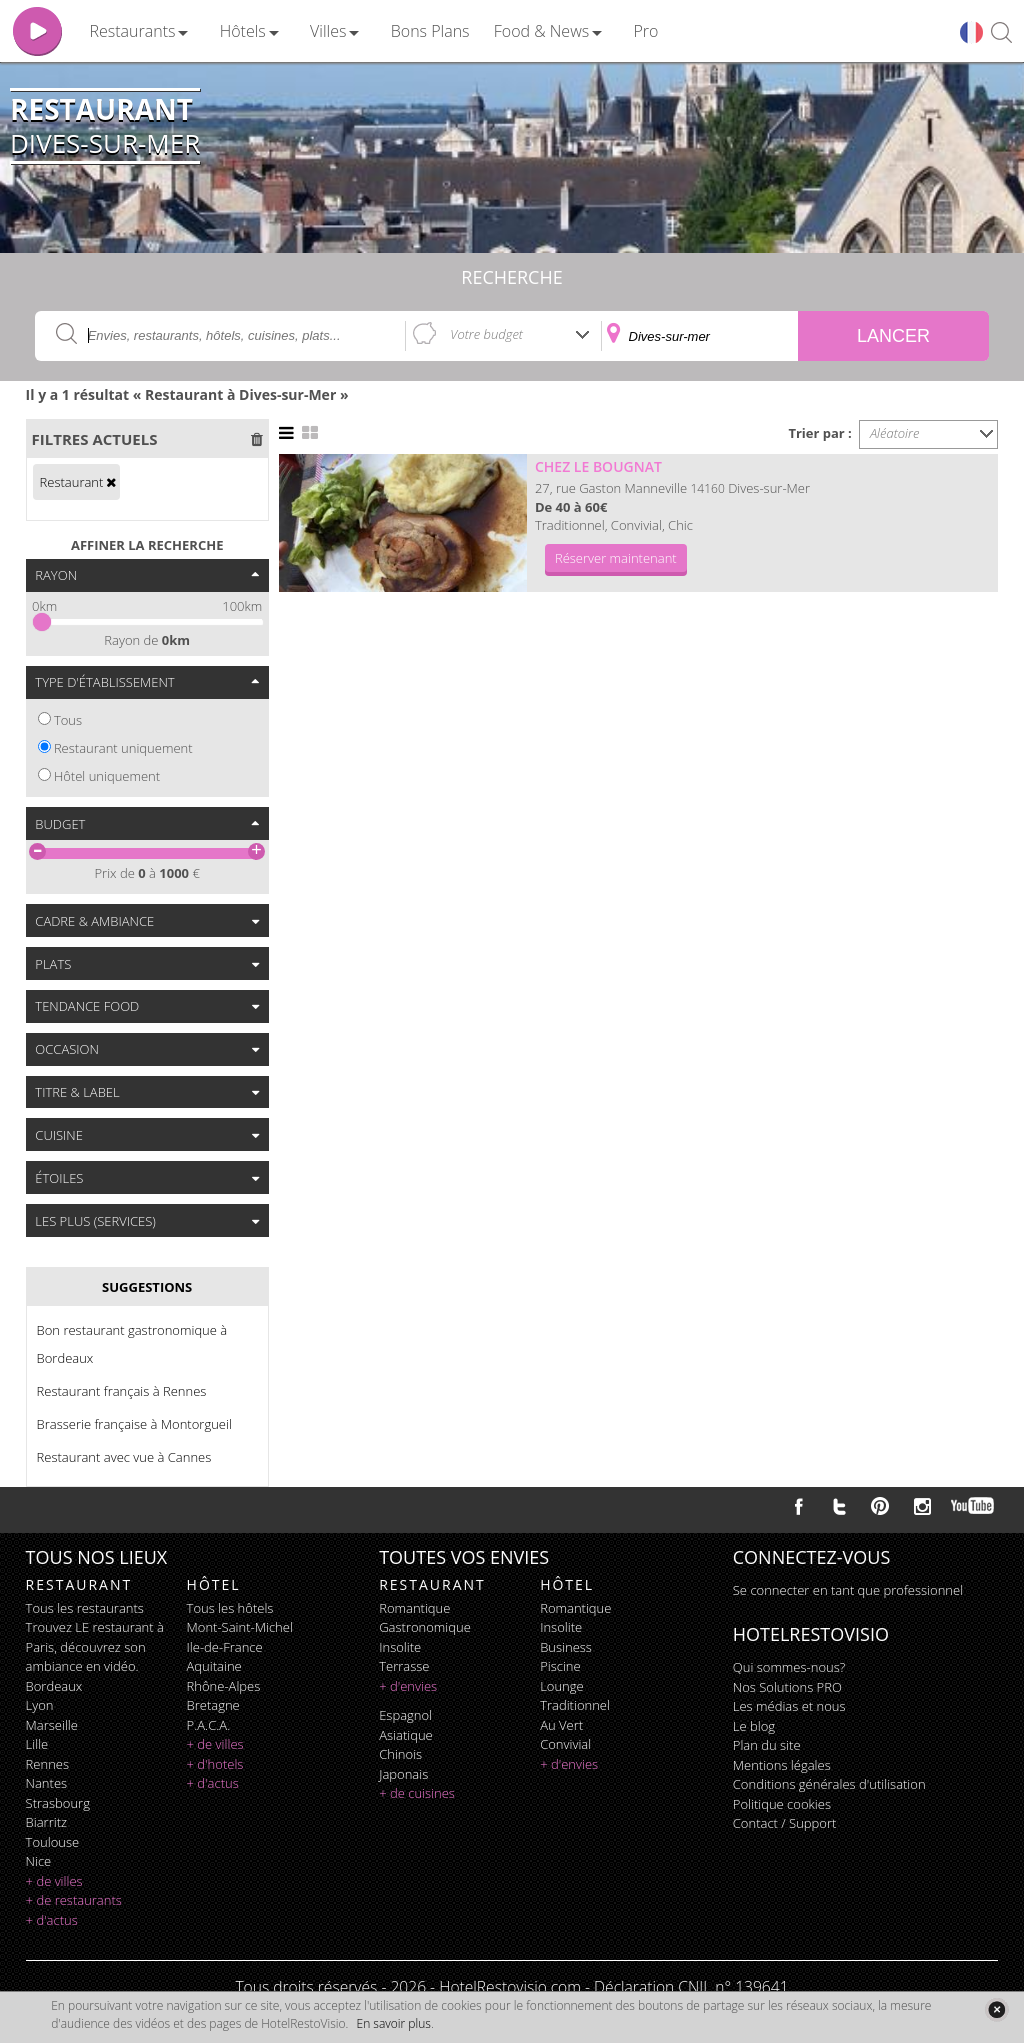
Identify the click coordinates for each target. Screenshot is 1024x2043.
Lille (37, 1744)
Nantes (46, 1783)
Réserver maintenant (616, 558)
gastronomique (425, 1627)
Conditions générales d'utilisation (829, 1784)
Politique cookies (782, 1804)
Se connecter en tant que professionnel (848, 1590)
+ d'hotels (215, 1764)
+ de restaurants (74, 1900)
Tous (68, 720)
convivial (565, 1744)
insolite (400, 1647)
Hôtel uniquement (107, 776)
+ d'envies (408, 1686)
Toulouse (53, 1842)
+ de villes (54, 1881)
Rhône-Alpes (224, 1686)
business (566, 1647)
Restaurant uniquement (123, 748)
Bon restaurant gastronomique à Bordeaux (132, 1344)
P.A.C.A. (209, 1725)
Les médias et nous (789, 1706)
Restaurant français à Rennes (122, 1391)
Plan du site (767, 1745)
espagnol (405, 1715)
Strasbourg (58, 1803)
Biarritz (46, 1822)
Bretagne (213, 1705)
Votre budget (486, 334)
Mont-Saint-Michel (240, 1627)
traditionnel (575, 1705)
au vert (561, 1725)
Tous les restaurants (85, 1608)
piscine (560, 1666)
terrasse (404, 1666)
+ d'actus (52, 1920)
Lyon (40, 1705)
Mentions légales (782, 1765)
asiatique (406, 1735)
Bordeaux (54, 1686)
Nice (39, 1861)
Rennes (47, 1764)
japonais (403, 1774)
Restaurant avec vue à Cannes (124, 1457)
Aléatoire (895, 433)
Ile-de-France (225, 1647)
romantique (414, 1608)
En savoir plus (394, 2023)
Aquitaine (214, 1666)
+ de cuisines (417, 1793)
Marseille (52, 1725)
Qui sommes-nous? (789, 1667)
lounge (562, 1686)
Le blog (754, 1726)
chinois (400, 1754)
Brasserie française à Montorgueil (134, 1424)
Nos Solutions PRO (787, 1687)
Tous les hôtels (230, 1608)
